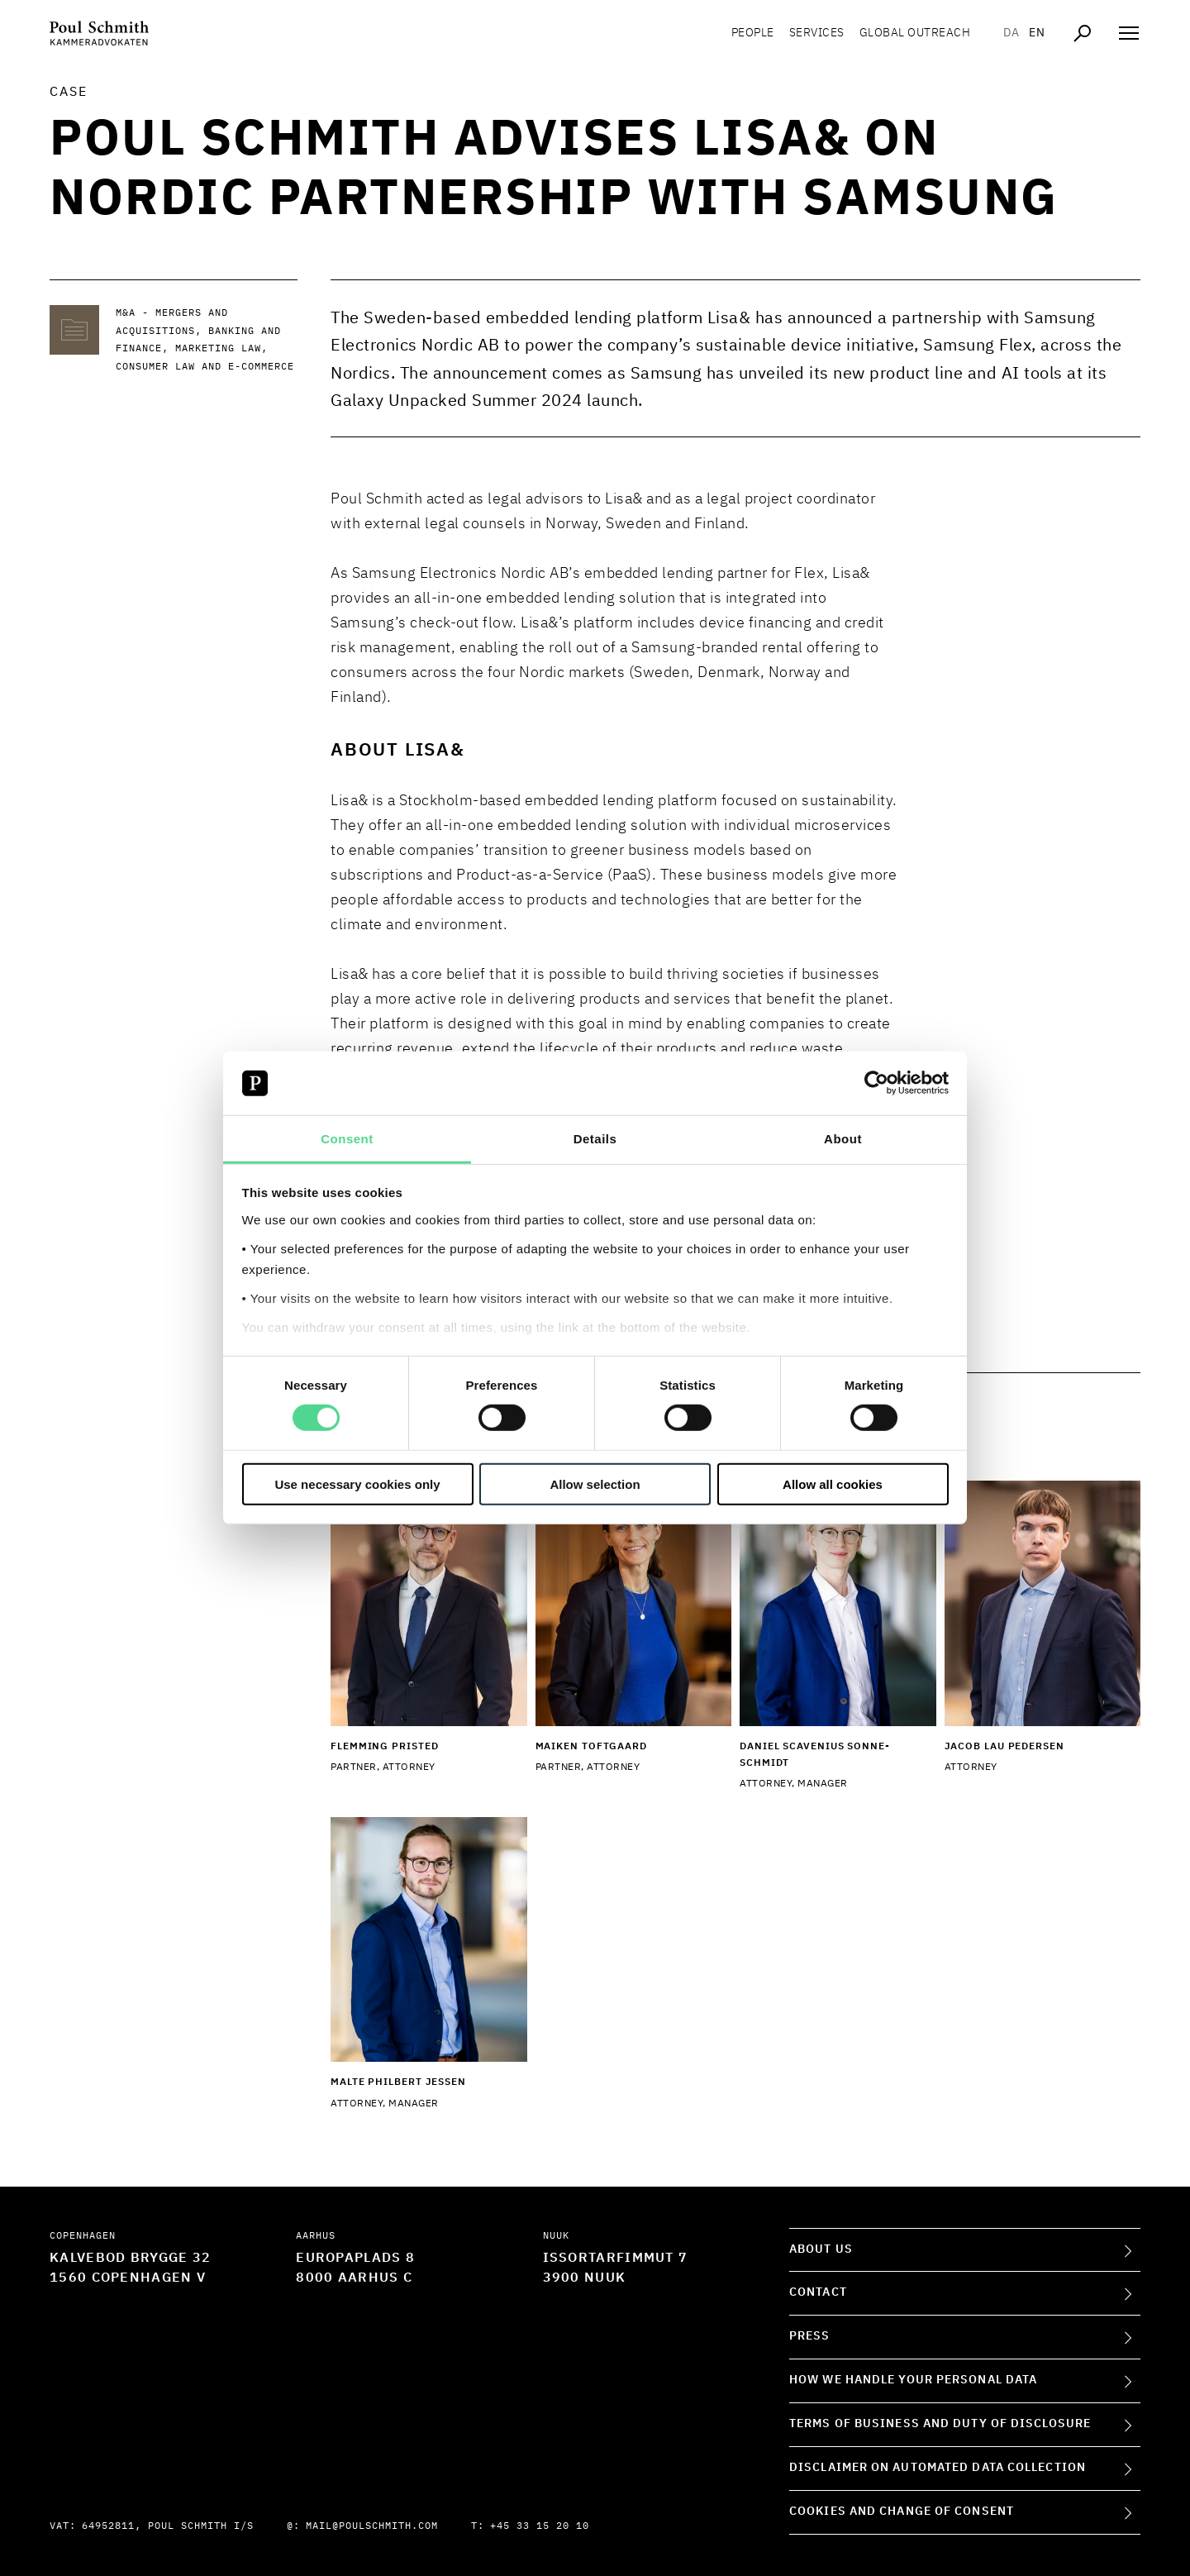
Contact (818, 2292)
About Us (821, 2249)
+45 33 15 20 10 (539, 2526)
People (752, 33)
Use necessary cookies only (357, 1483)
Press (810, 2336)
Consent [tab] (347, 1139)
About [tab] (843, 1139)
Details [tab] (595, 1139)
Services (817, 33)
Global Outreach (915, 33)
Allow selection (595, 1483)
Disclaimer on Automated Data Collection (937, 2467)
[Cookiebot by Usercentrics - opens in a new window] (876, 1083)
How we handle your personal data (913, 2380)
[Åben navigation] (1128, 33)
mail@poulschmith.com (372, 2526)
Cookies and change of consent (901, 2511)
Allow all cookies (833, 1483)
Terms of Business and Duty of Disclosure (940, 2424)
